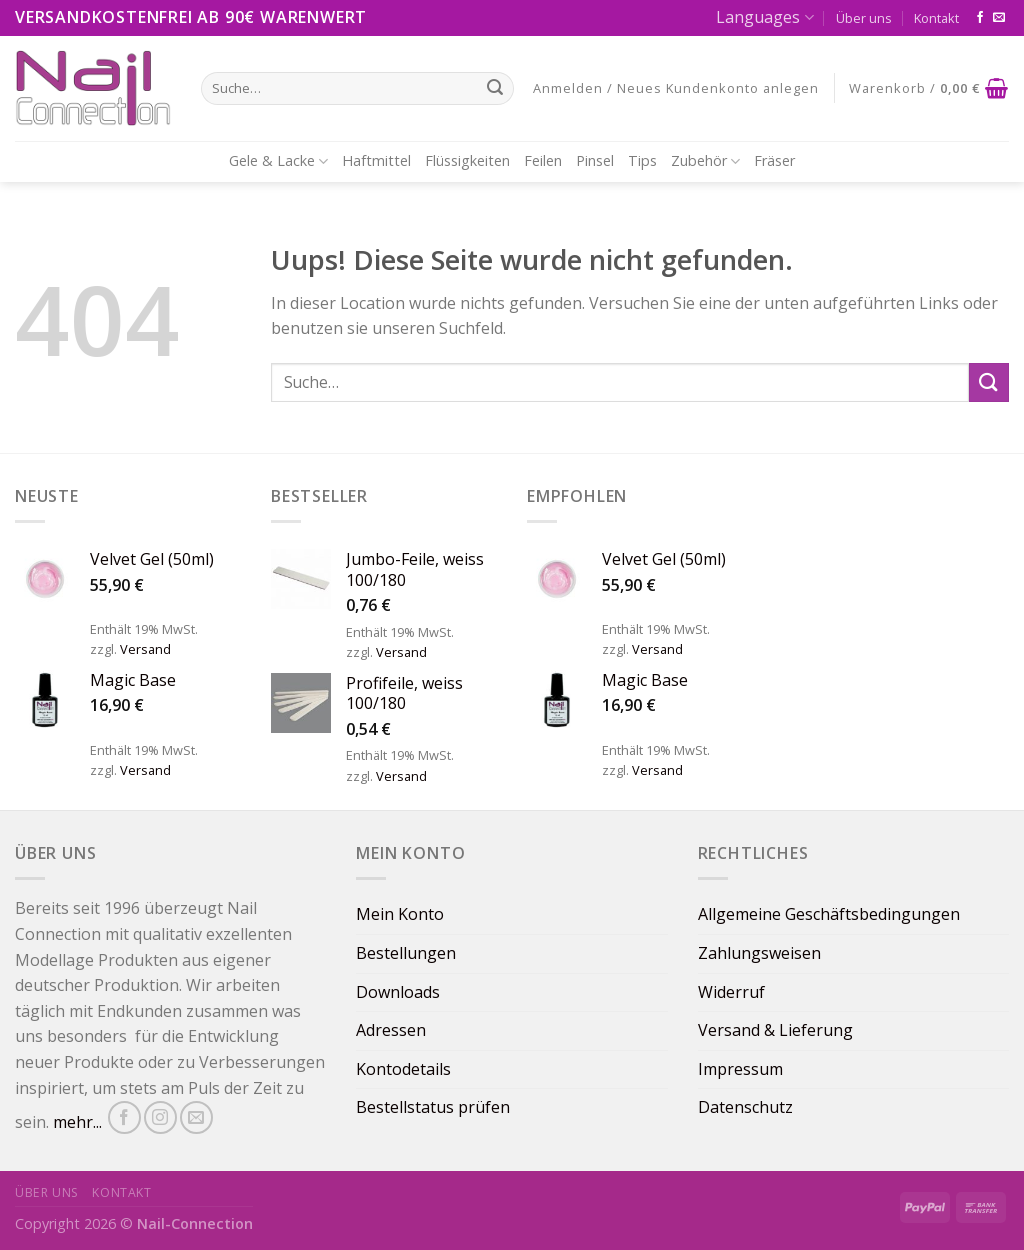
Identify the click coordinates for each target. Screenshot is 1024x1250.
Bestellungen (406, 953)
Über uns (864, 18)
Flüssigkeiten (467, 160)
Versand (145, 649)
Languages (764, 17)
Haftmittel (376, 160)
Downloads (398, 992)
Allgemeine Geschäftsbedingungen (829, 914)
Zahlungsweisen (759, 953)
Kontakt (936, 18)
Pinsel (595, 160)
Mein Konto (400, 914)
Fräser (774, 160)
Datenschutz (745, 1107)
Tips (642, 160)
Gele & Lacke (278, 161)
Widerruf (731, 992)
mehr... (77, 1123)
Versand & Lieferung (775, 1030)
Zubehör (705, 161)
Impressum (740, 1069)
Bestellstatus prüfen (433, 1107)
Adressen (391, 1030)
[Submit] (989, 382)
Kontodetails (403, 1069)
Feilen (543, 160)
